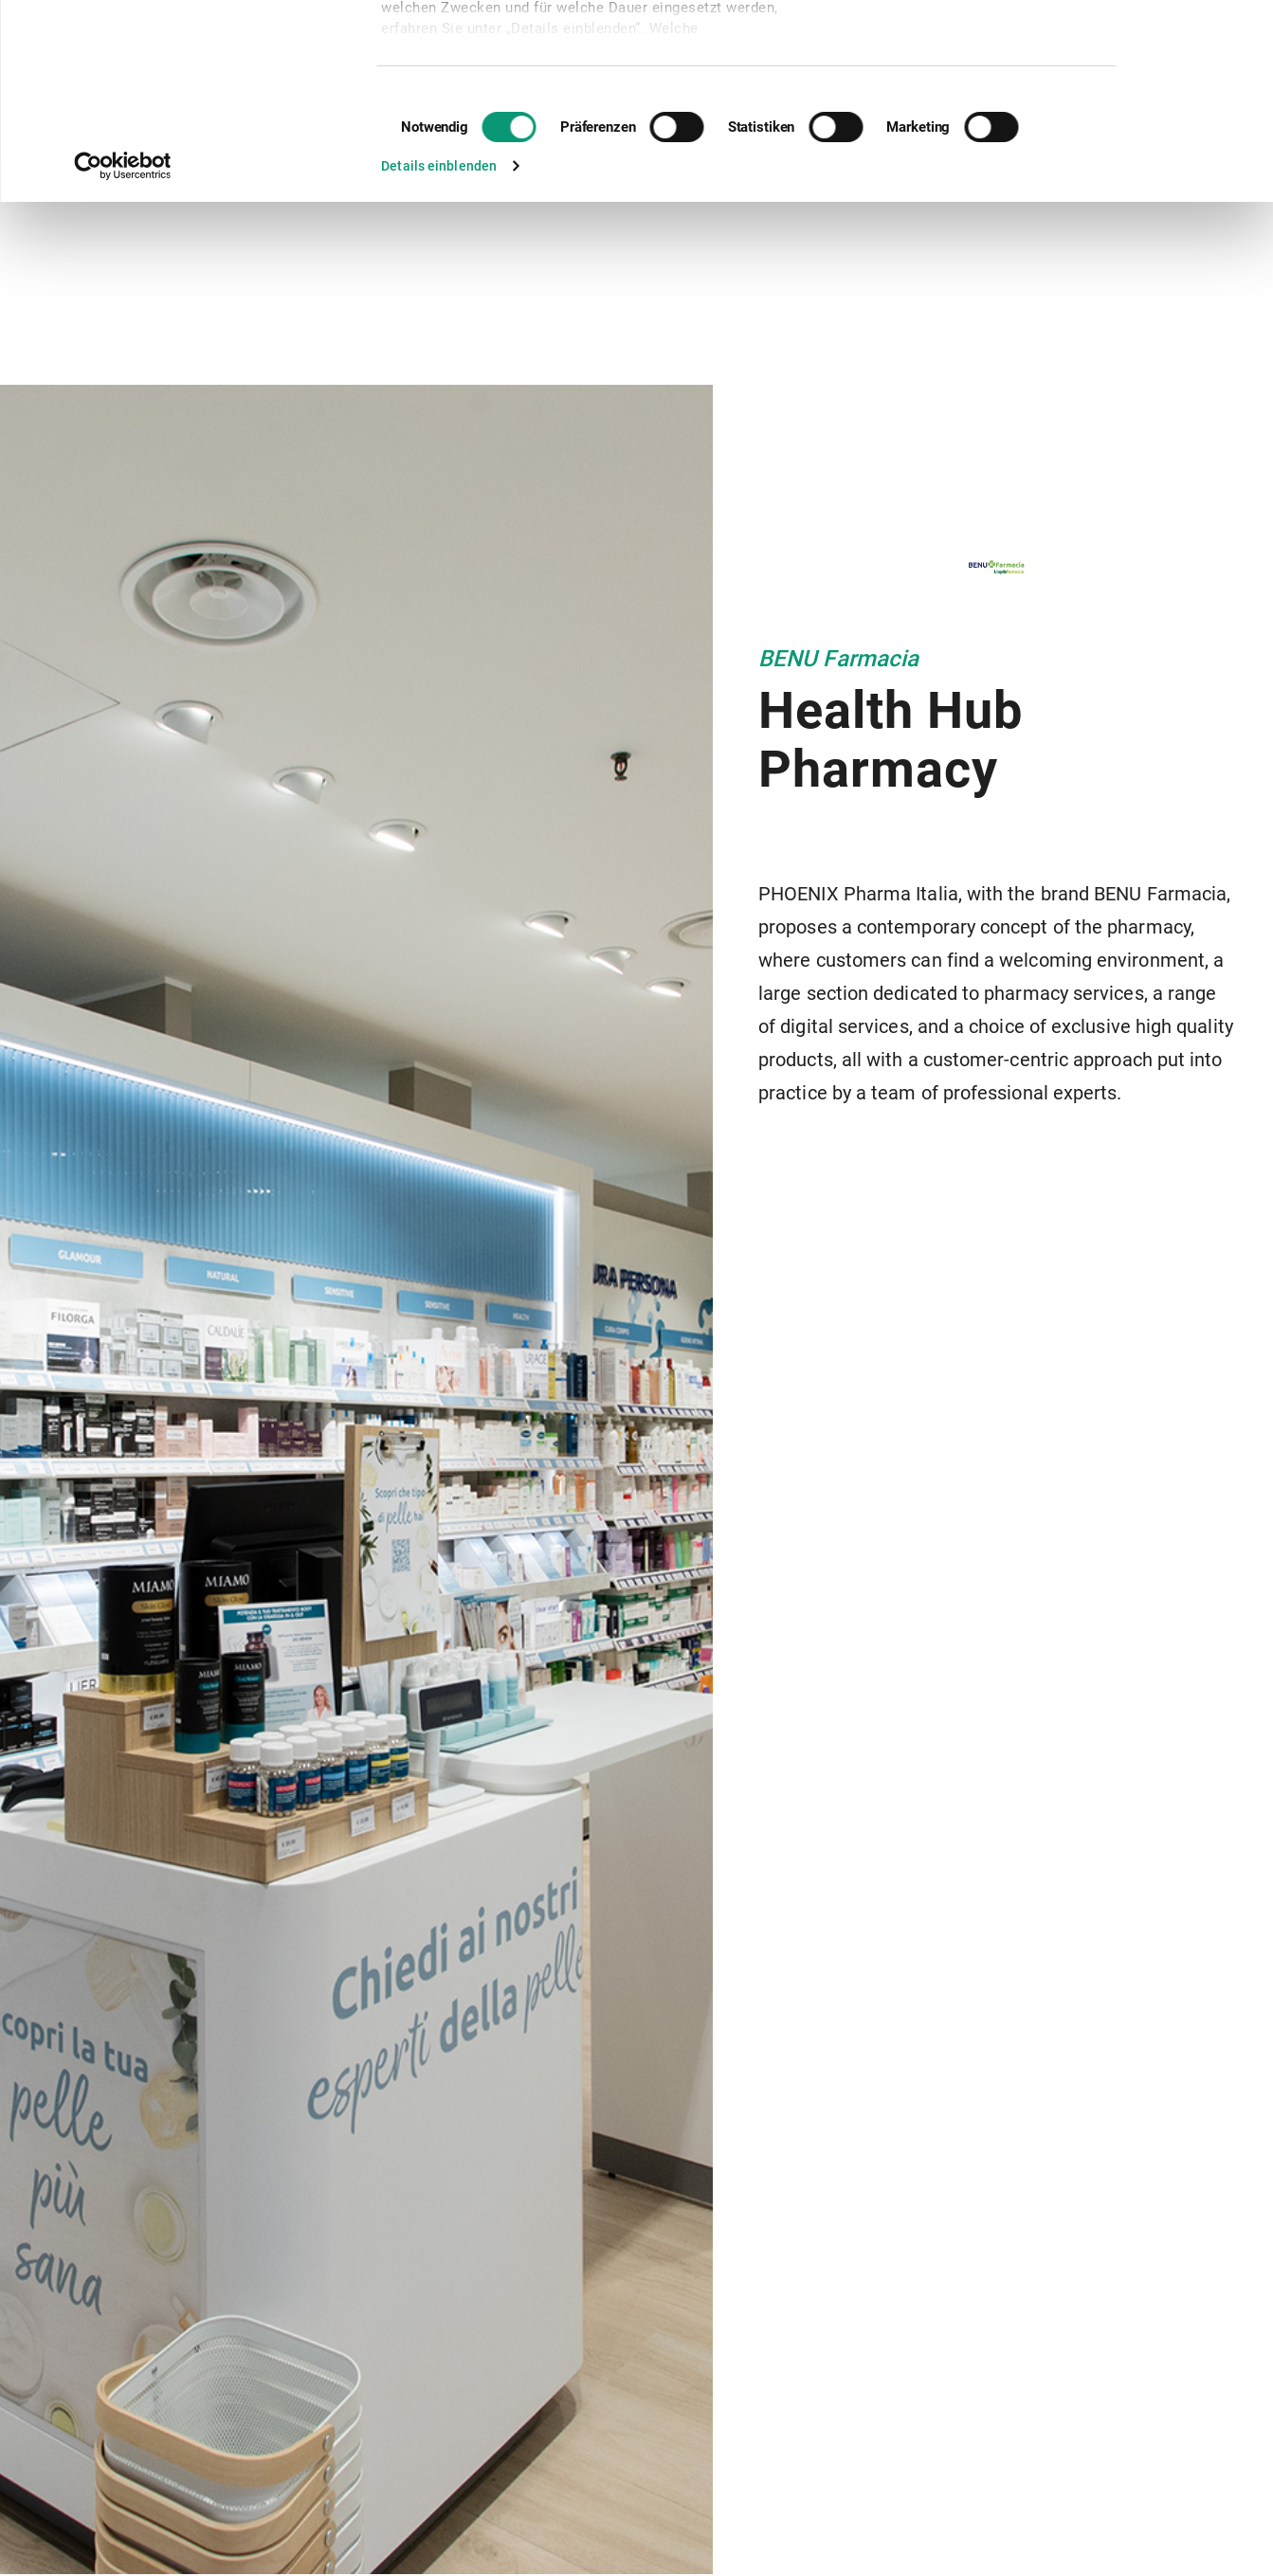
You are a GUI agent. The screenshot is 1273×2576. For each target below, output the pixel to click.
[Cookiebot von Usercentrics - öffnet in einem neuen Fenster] (123, 349)
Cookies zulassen (1153, 45)
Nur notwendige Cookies (1157, 99)
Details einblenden (439, 348)
